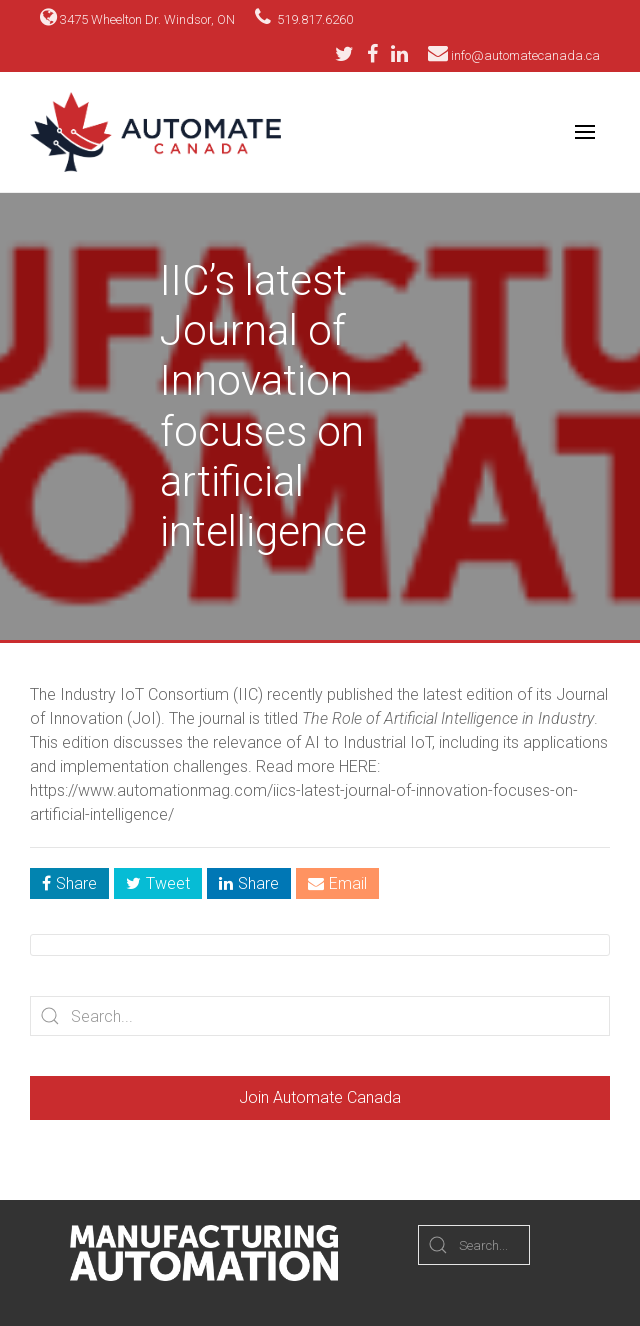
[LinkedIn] (399, 54)
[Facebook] (377, 54)
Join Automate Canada (320, 1097)
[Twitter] (349, 54)
